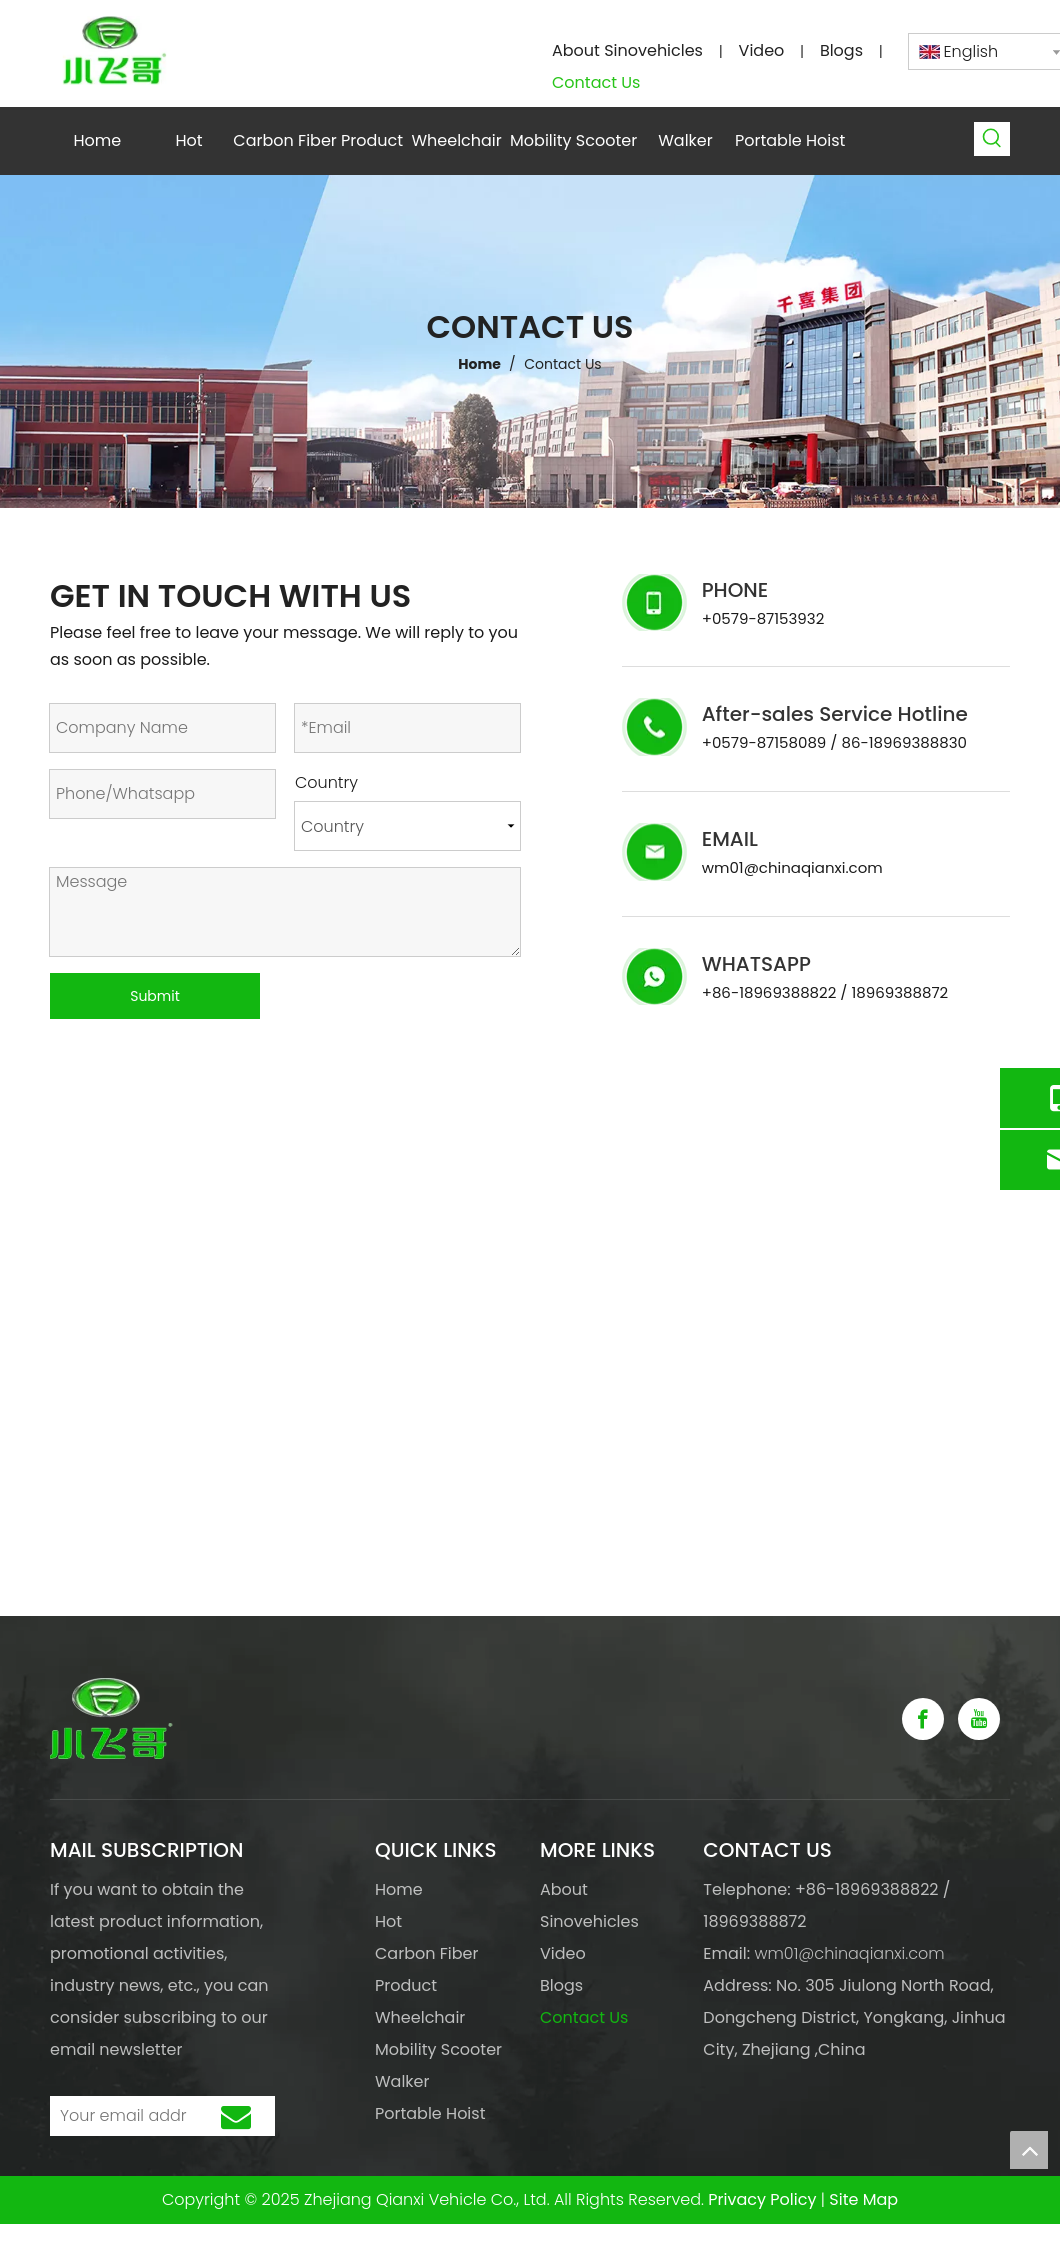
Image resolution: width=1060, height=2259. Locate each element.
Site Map (863, 2199)
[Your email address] (118, 2116)
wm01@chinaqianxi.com (792, 867)
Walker (402, 2081)
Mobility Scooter (438, 2049)
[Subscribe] (236, 2116)
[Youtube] (979, 1719)
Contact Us (596, 82)
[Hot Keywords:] (993, 139)
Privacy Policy (762, 2199)
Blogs (841, 50)
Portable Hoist (430, 2113)
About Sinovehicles (627, 50)
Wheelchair (420, 2017)
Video (762, 50)
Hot (388, 1921)
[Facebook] (923, 1719)
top (1029, 2150)
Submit (155, 996)
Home (399, 1889)
